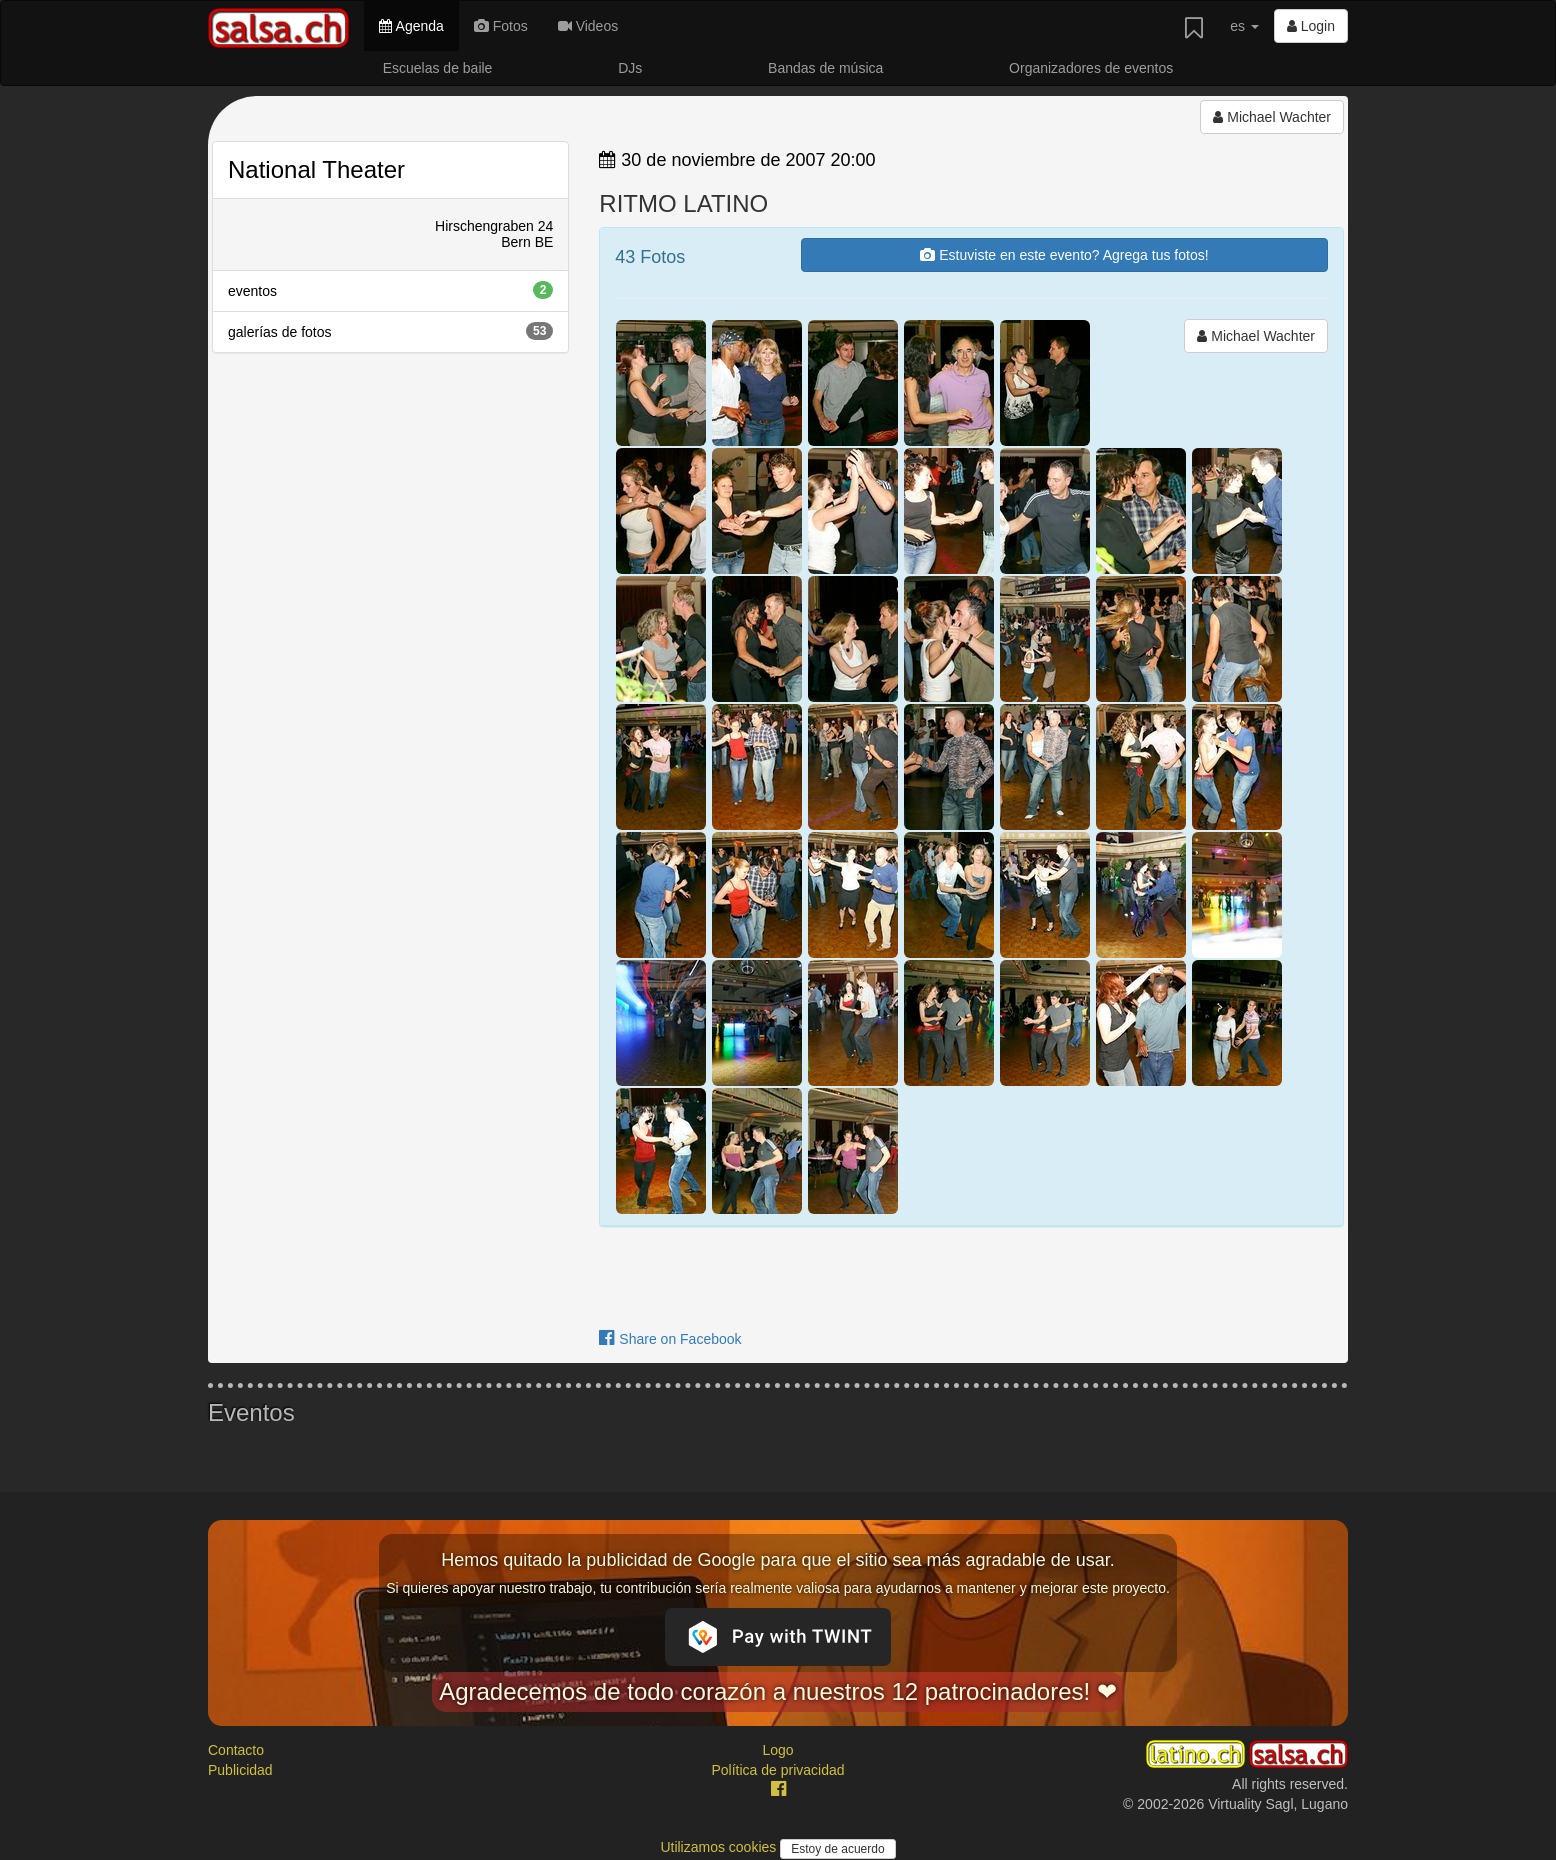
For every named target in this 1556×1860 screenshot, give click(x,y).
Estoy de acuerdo (837, 1849)
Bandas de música (825, 68)
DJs (630, 68)
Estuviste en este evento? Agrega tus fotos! (1064, 255)
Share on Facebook (670, 1339)
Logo (777, 1750)
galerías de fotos (390, 331)
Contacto (236, 1750)
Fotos (501, 26)
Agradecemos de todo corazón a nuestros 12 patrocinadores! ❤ (778, 1691)
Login (1311, 26)
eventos (390, 290)
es (1244, 26)
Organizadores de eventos (1091, 68)
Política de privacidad (777, 1770)
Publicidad (240, 1770)
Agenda (411, 26)
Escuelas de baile (438, 68)
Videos (588, 26)
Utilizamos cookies (720, 1847)
